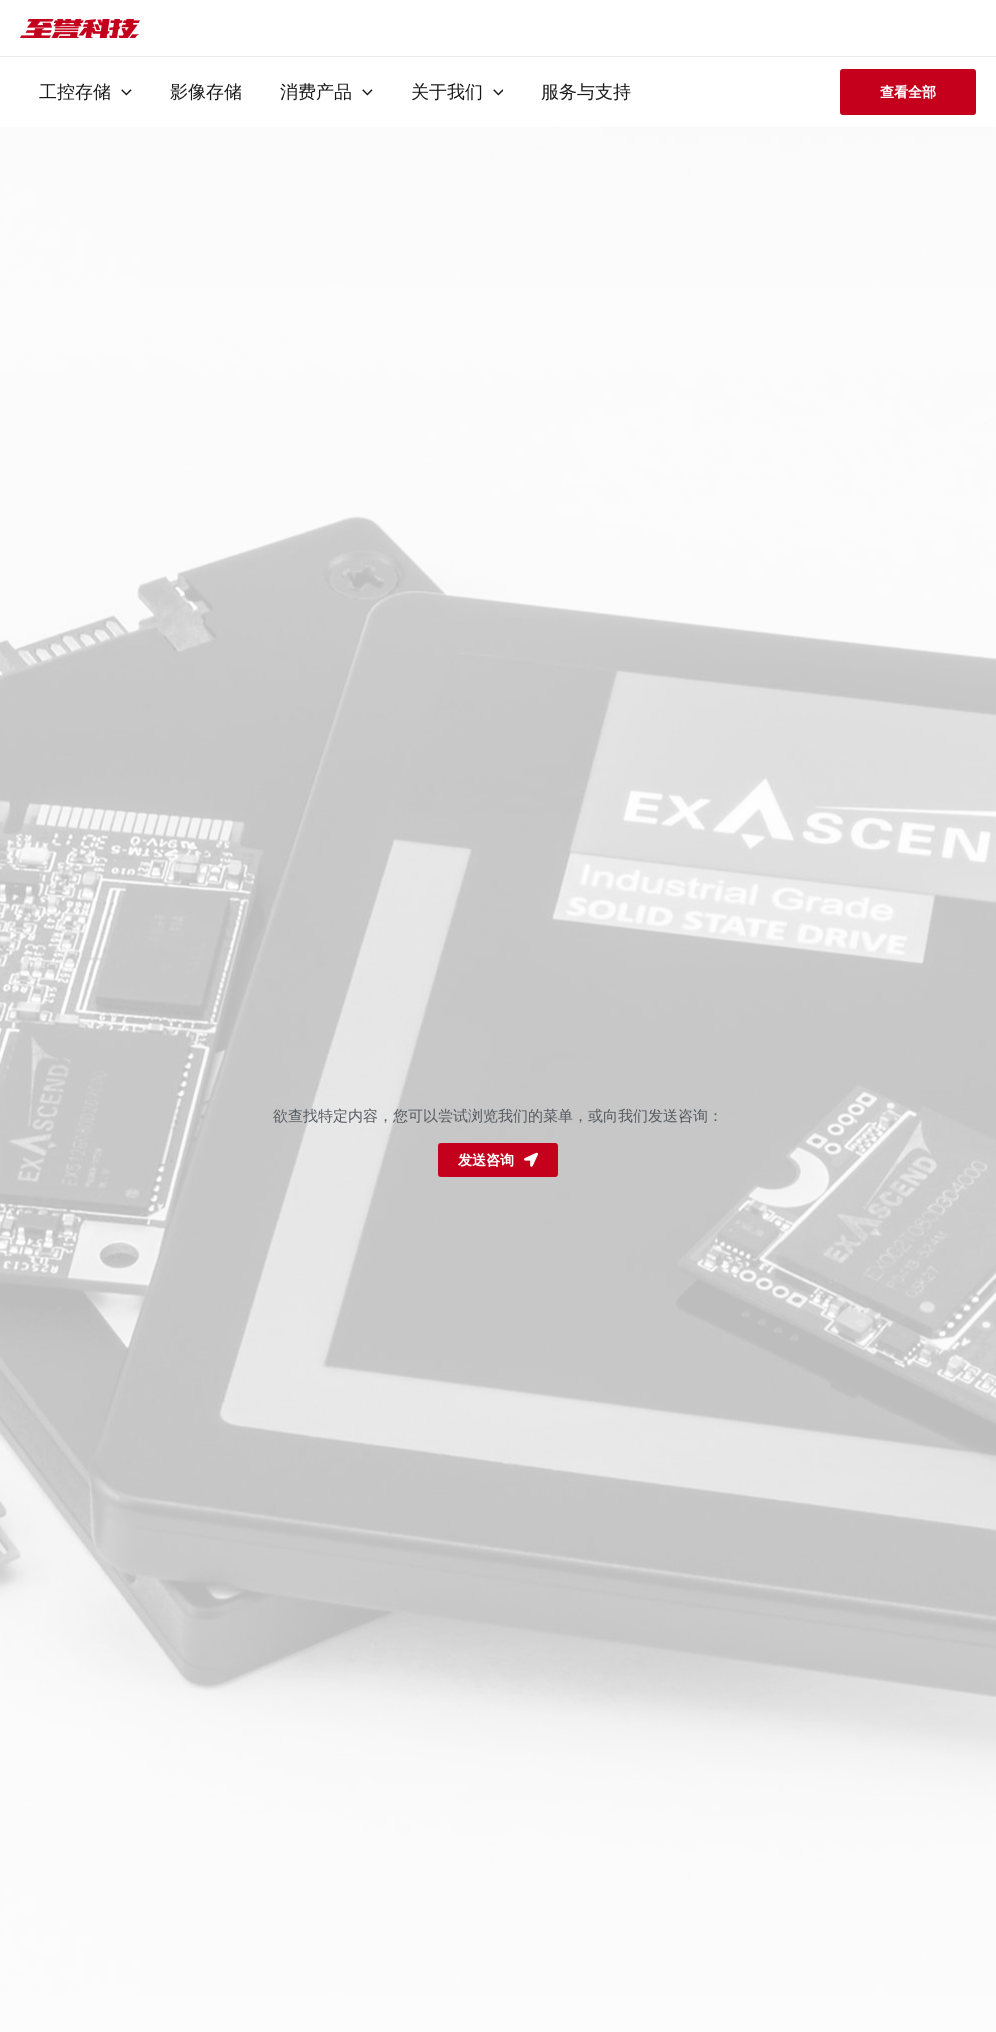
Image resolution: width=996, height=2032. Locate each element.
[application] (120, 92)
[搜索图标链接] (942, 28)
